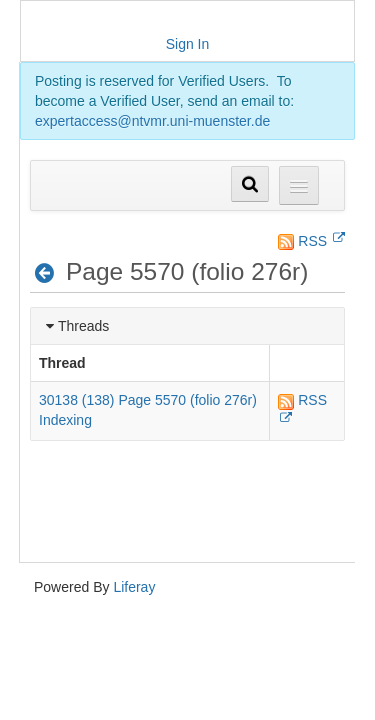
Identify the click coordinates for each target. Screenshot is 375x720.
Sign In (188, 44)
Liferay (134, 587)
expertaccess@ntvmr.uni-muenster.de (152, 121)
